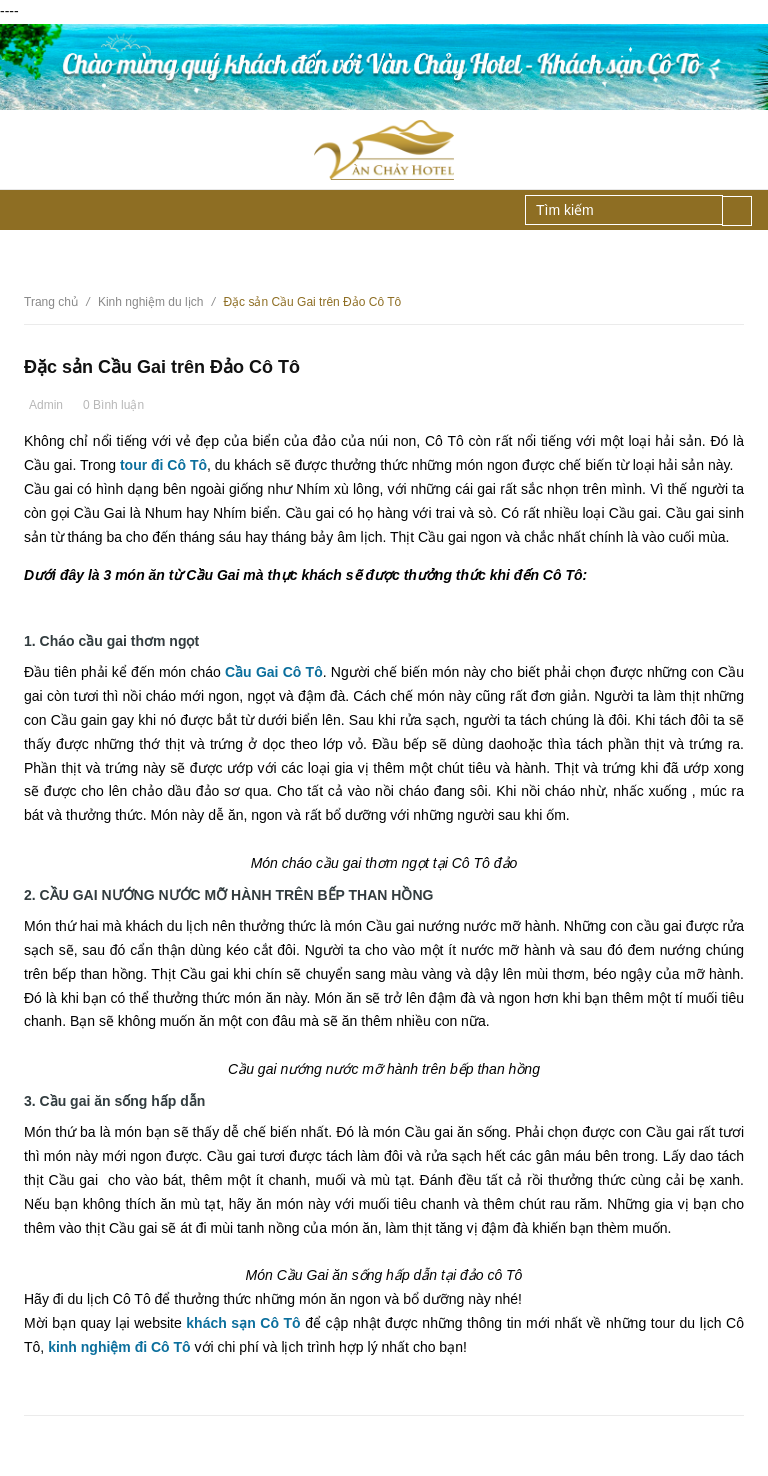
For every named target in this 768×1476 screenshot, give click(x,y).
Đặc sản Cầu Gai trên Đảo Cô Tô (162, 367)
